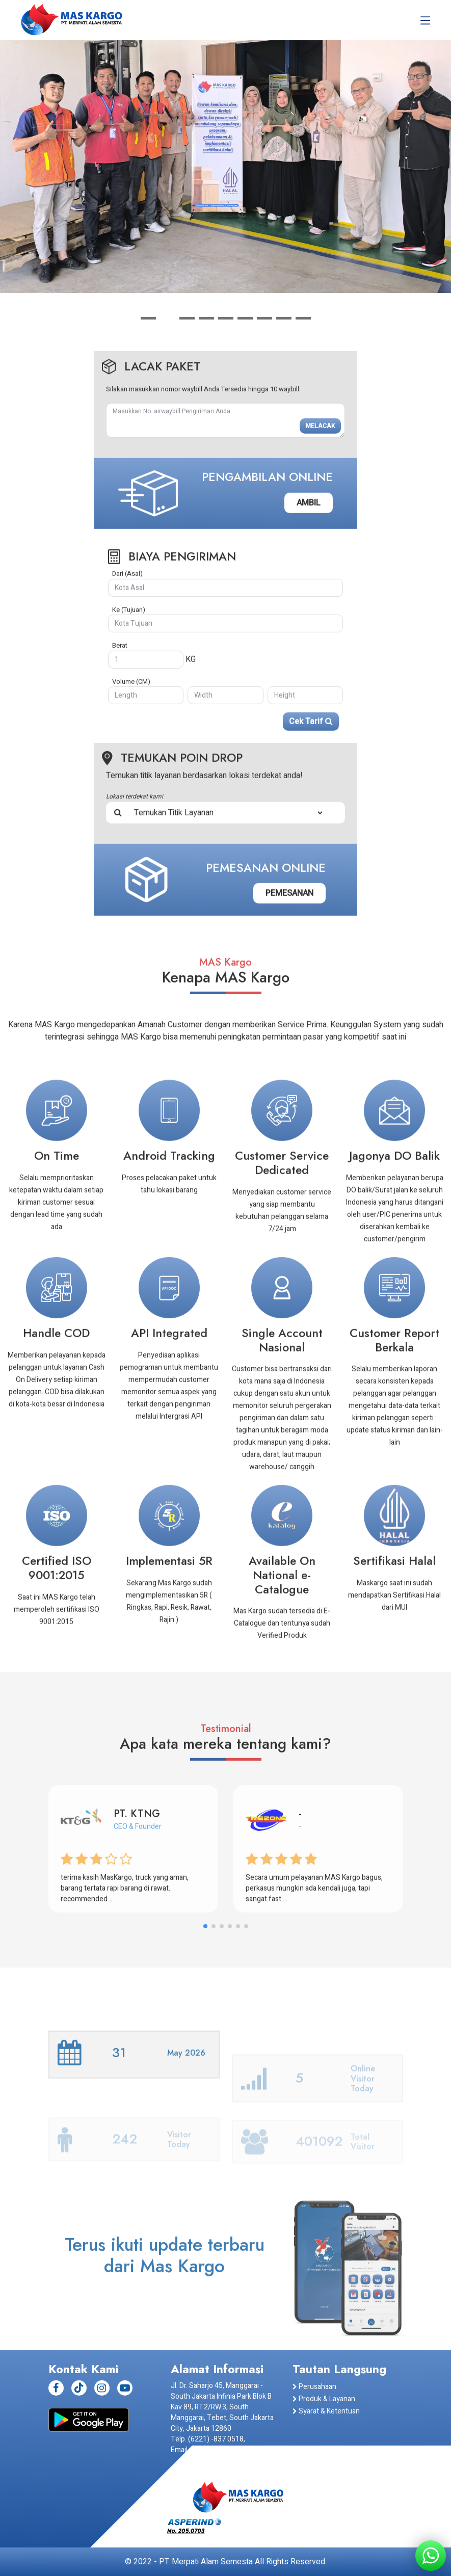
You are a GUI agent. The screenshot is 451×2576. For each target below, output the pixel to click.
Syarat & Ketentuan (326, 2411)
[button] (148, 318)
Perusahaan (314, 2386)
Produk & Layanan (324, 2399)
